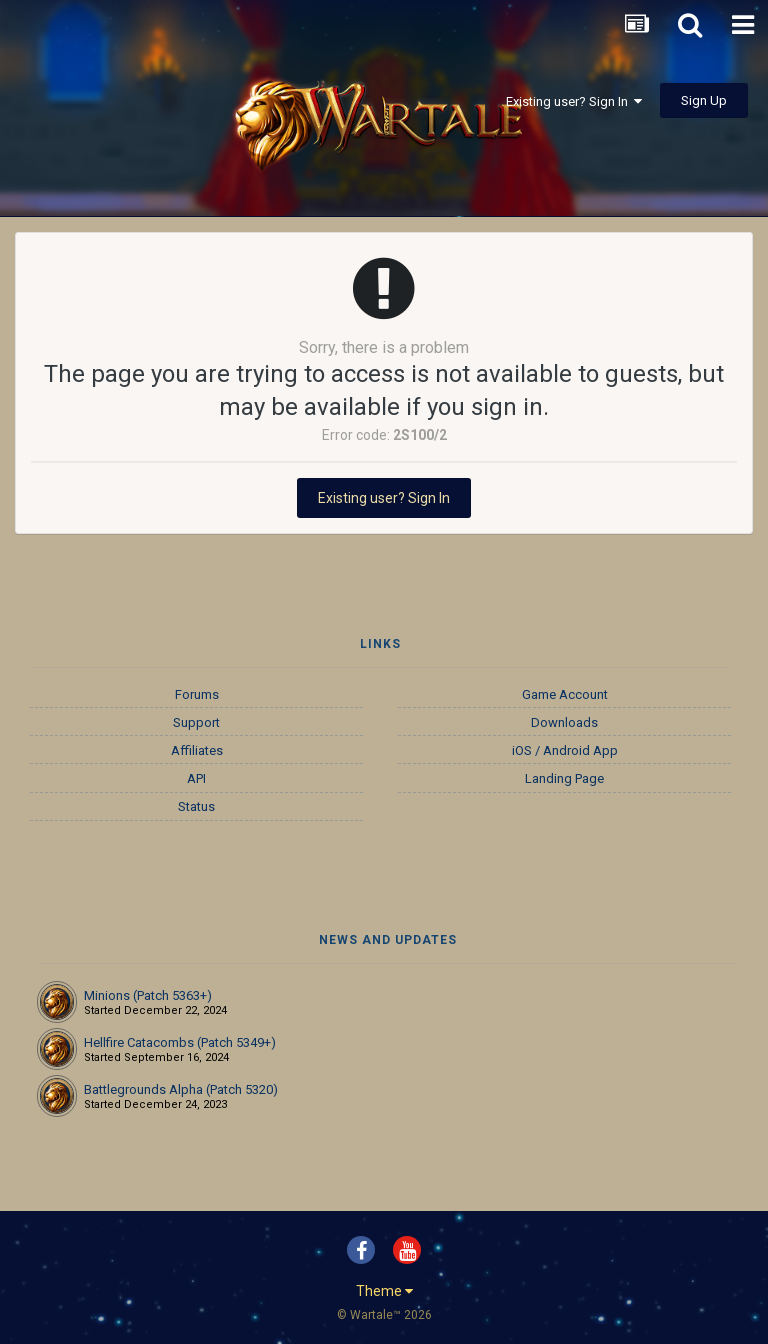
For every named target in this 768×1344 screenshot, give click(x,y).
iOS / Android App (565, 750)
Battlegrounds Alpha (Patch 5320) (181, 1089)
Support (196, 722)
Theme (384, 1291)
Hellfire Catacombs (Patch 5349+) (180, 1042)
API (196, 778)
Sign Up (704, 100)
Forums (197, 694)
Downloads (564, 722)
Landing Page (564, 778)
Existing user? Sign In (574, 101)
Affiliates (197, 750)
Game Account (565, 694)
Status (196, 806)
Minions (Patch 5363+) (148, 995)
